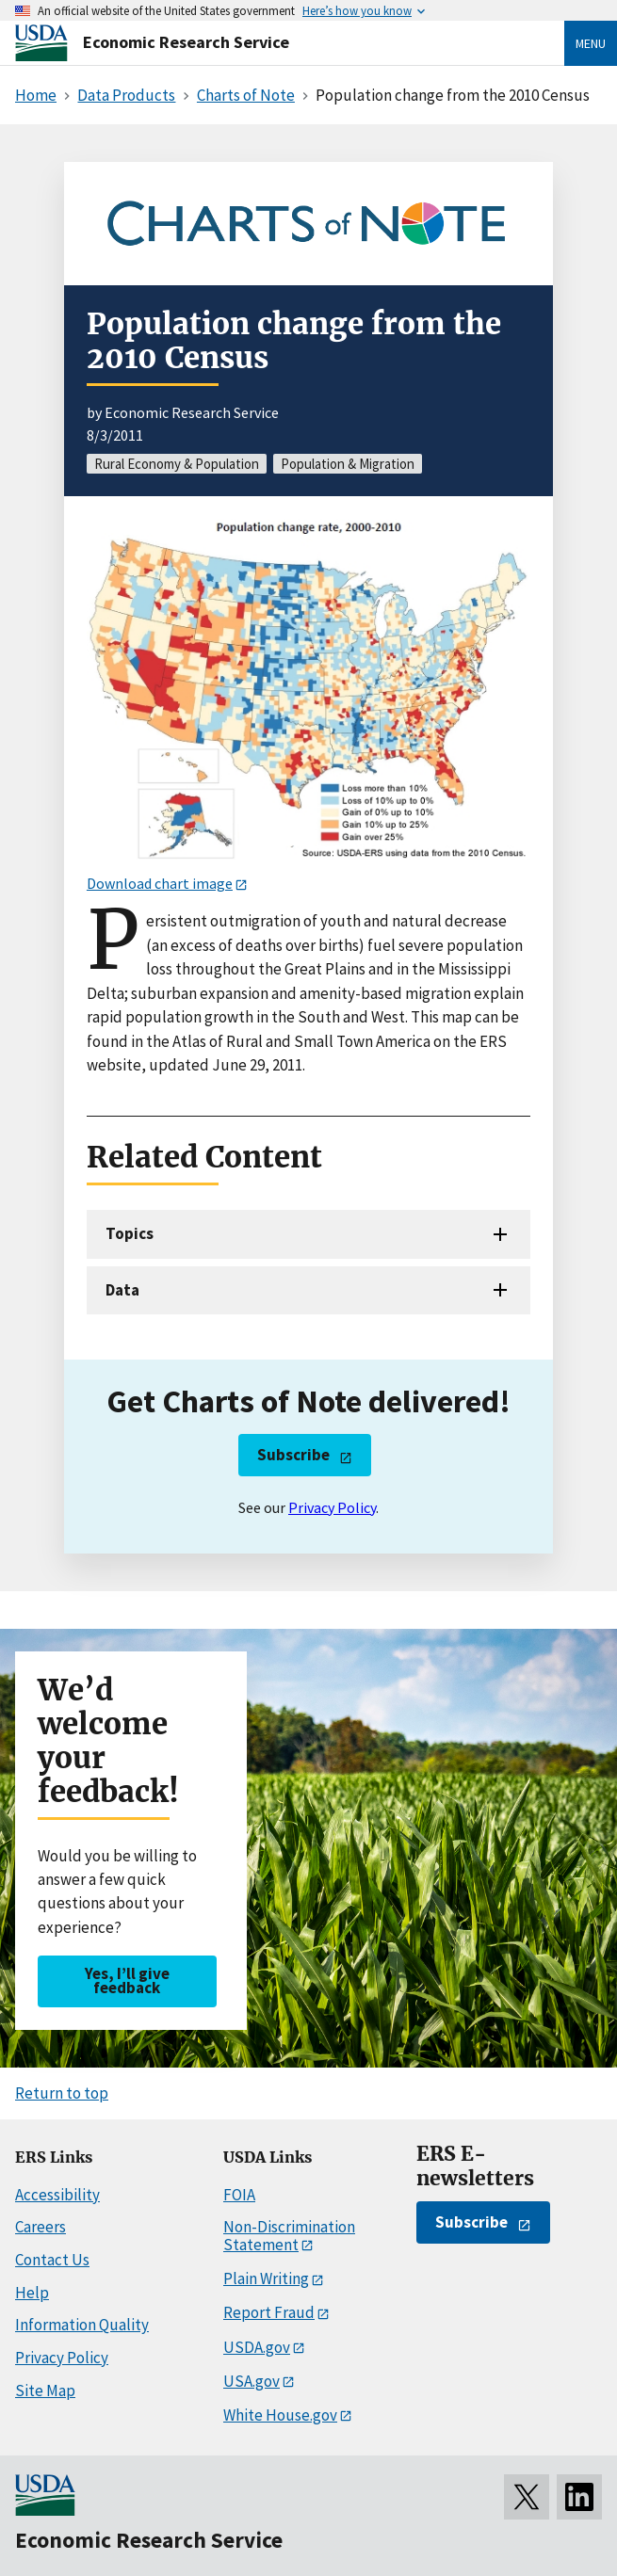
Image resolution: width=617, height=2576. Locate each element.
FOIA (239, 2194)
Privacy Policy (332, 1507)
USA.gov (251, 2381)
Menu (591, 43)
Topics (130, 1233)
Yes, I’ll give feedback (127, 1980)
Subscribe (293, 1454)
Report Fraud (269, 2312)
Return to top (61, 2093)
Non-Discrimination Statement (289, 2235)
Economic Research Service (186, 42)
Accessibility (57, 2194)
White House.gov (280, 2415)
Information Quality (82, 2324)
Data (122, 1290)
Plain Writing (266, 2278)
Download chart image (160, 883)
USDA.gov (256, 2347)
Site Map (45, 2390)
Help (32, 2292)
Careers (40, 2226)
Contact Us (52, 2259)
